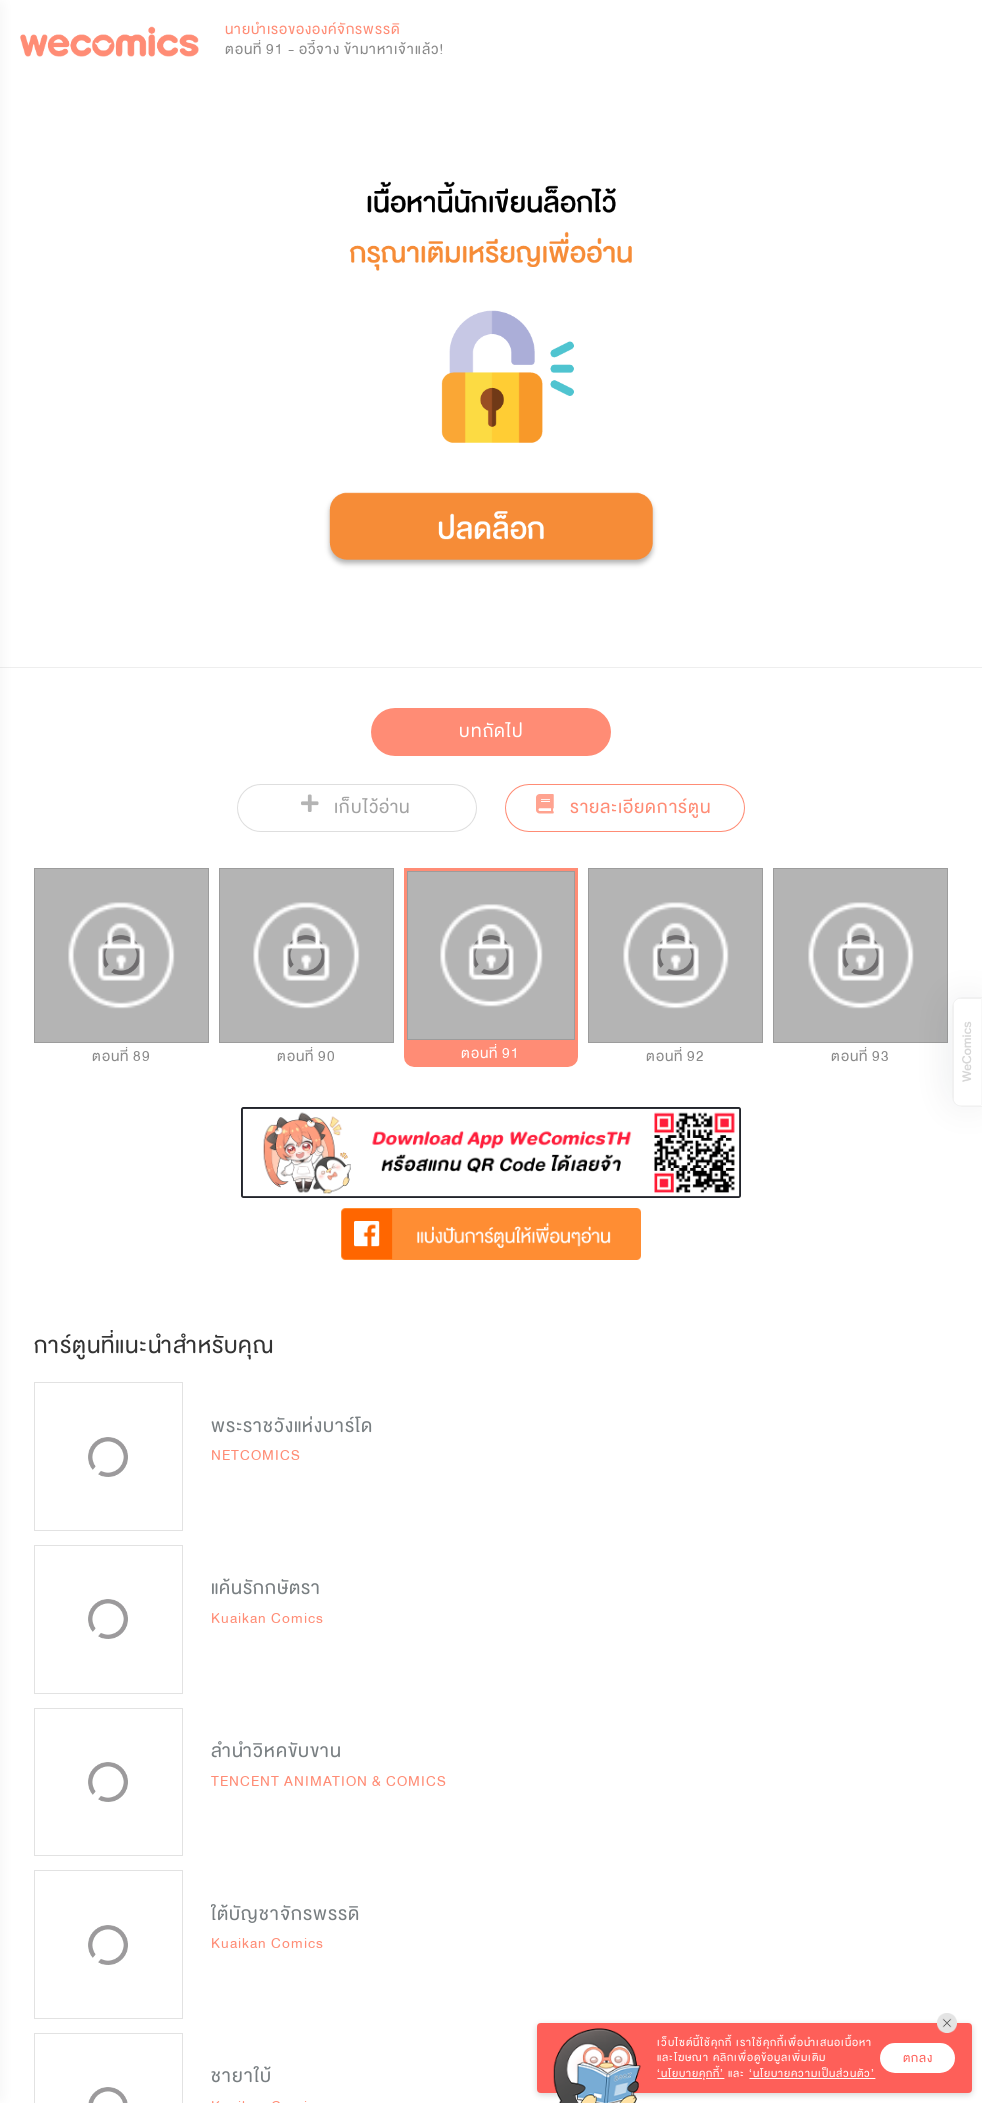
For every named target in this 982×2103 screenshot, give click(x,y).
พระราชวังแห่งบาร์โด (292, 1426)
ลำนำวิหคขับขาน (276, 1751)
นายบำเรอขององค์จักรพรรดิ (313, 29)
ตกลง (918, 2058)
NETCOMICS (256, 1455)
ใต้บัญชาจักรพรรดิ (285, 1914)
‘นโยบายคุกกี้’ (690, 2073)
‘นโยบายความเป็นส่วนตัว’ (812, 2073)
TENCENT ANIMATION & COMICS (329, 1781)
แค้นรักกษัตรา (266, 1588)
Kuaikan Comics (267, 1618)
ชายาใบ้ (241, 2076)
